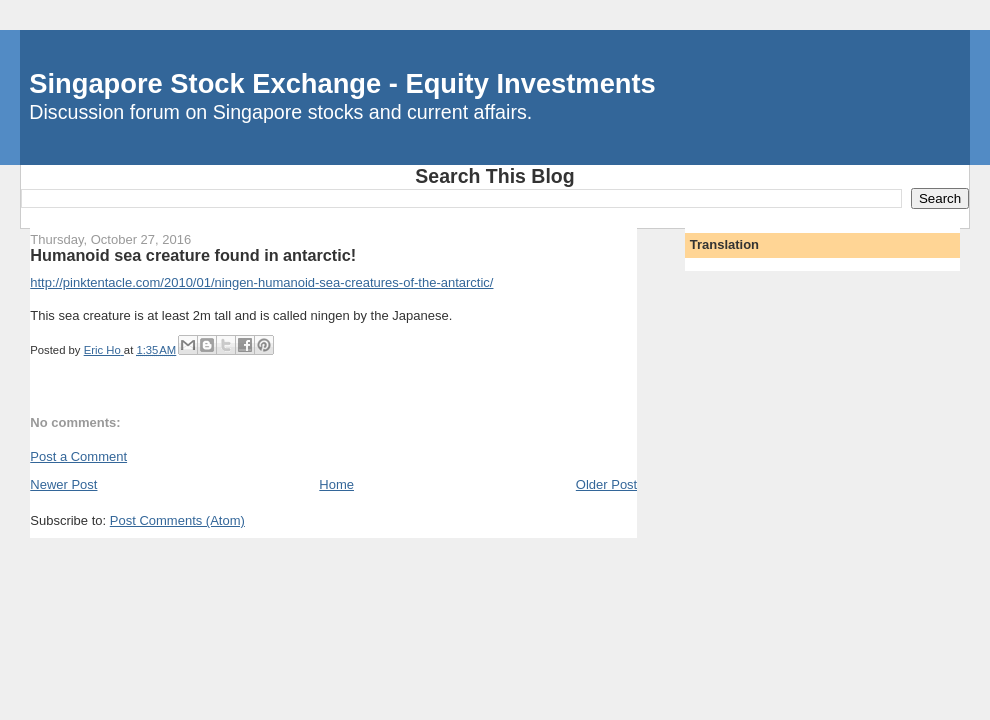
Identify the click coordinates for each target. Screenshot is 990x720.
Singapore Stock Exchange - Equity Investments (342, 83)
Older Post (606, 484)
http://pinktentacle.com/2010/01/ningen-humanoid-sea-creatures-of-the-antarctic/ (261, 282)
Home (336, 484)
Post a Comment (78, 456)
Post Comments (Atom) (177, 520)
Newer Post (63, 484)
